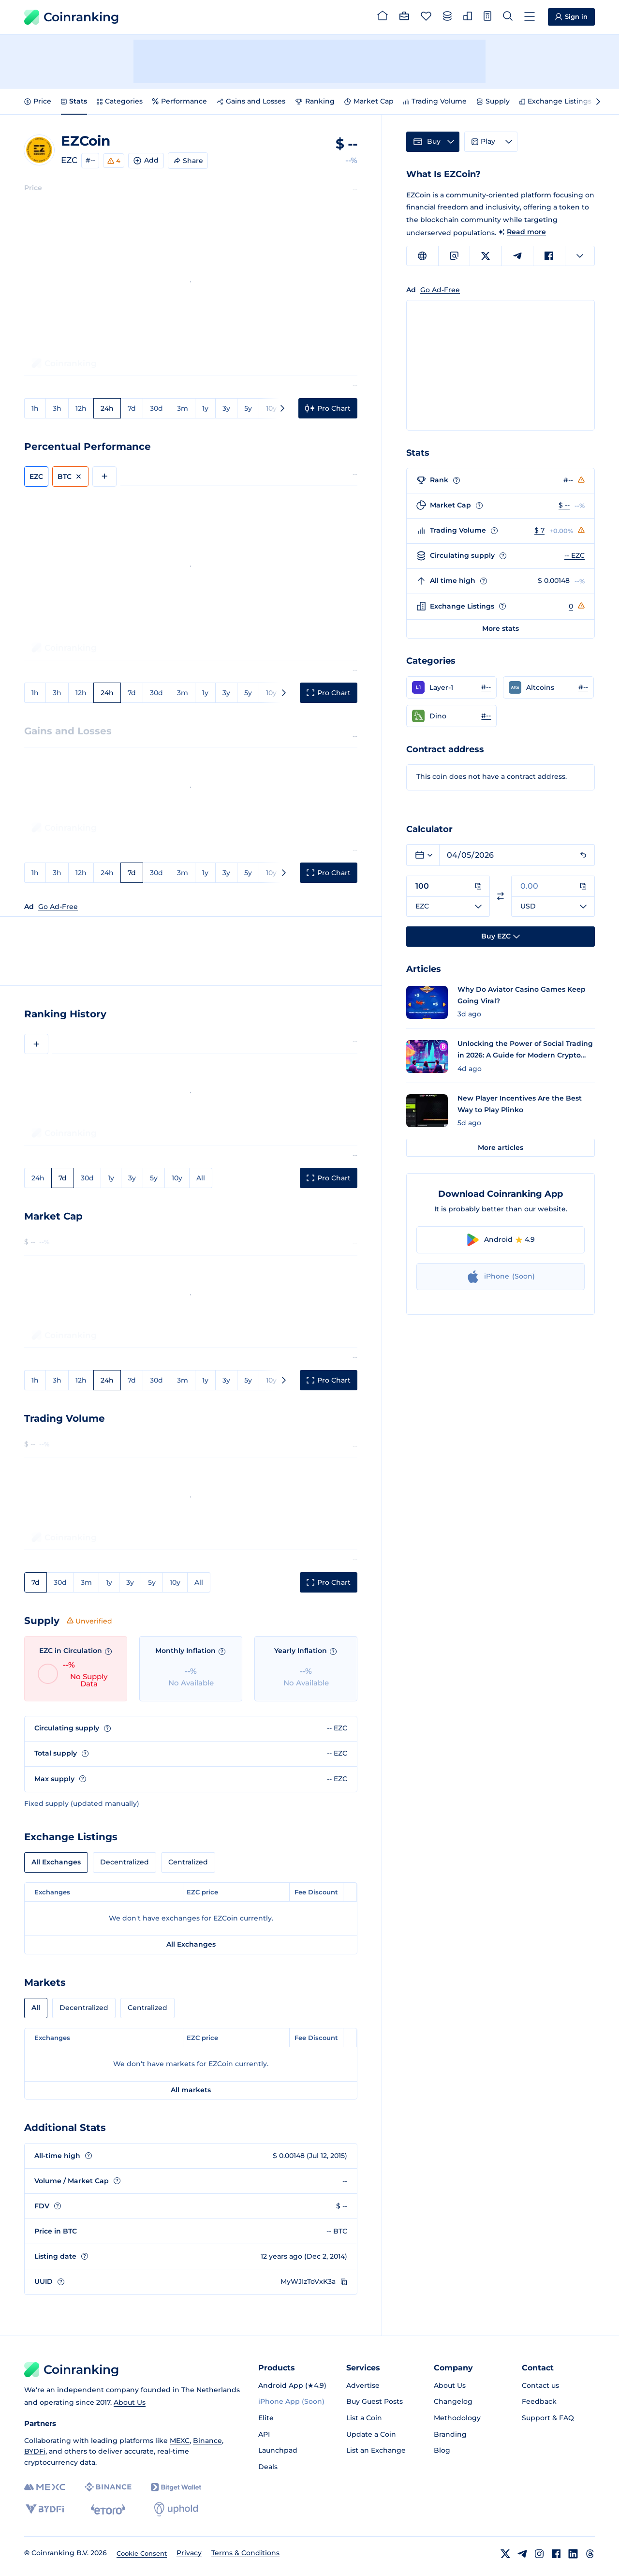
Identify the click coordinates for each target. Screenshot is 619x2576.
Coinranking (71, 17)
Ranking (315, 101)
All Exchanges (56, 1862)
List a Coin (364, 2417)
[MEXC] (44, 2487)
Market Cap (369, 101)
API (264, 2434)
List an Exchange (376, 2450)
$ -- (564, 505)
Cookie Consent (142, 2553)
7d (132, 408)
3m (182, 408)
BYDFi (34, 2451)
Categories (120, 101)
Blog (442, 2450)
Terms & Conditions (245, 2552)
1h (35, 408)
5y (248, 408)
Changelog (453, 2401)
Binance (207, 2440)
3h (57, 408)
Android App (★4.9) (292, 2385)
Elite (266, 2417)
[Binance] (108, 2487)
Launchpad (277, 2450)
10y (271, 408)
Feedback (539, 2401)
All (200, 1178)
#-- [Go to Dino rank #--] (486, 715)
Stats (74, 101)
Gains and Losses (251, 101)
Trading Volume (435, 101)
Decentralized (124, 1862)
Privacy (189, 2552)
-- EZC (574, 555)
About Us (130, 2402)
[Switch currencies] (500, 896)
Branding (450, 2434)
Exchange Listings (555, 101)
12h (81, 408)
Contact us (540, 2385)
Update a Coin (371, 2434)
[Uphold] (176, 2509)
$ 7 (539, 530)
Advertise (363, 2385)
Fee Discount (316, 1892)
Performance (179, 101)
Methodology (457, 2417)
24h (107, 408)
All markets (191, 2089)
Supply (493, 101)
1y (205, 408)
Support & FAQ (548, 2417)
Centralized (188, 1862)
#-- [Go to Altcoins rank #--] (583, 687)
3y (226, 408)
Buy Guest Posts (374, 2401)
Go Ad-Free (58, 906)
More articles (500, 1147)
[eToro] (108, 2509)
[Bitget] (176, 2487)
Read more (526, 231)
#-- (90, 160)
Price (37, 101)
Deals (268, 2466)
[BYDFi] (44, 2509)
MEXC (180, 2440)
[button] (451, 687)
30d (156, 408)
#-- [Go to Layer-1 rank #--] (486, 687)
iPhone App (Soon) (291, 2401)
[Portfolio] (404, 17)
